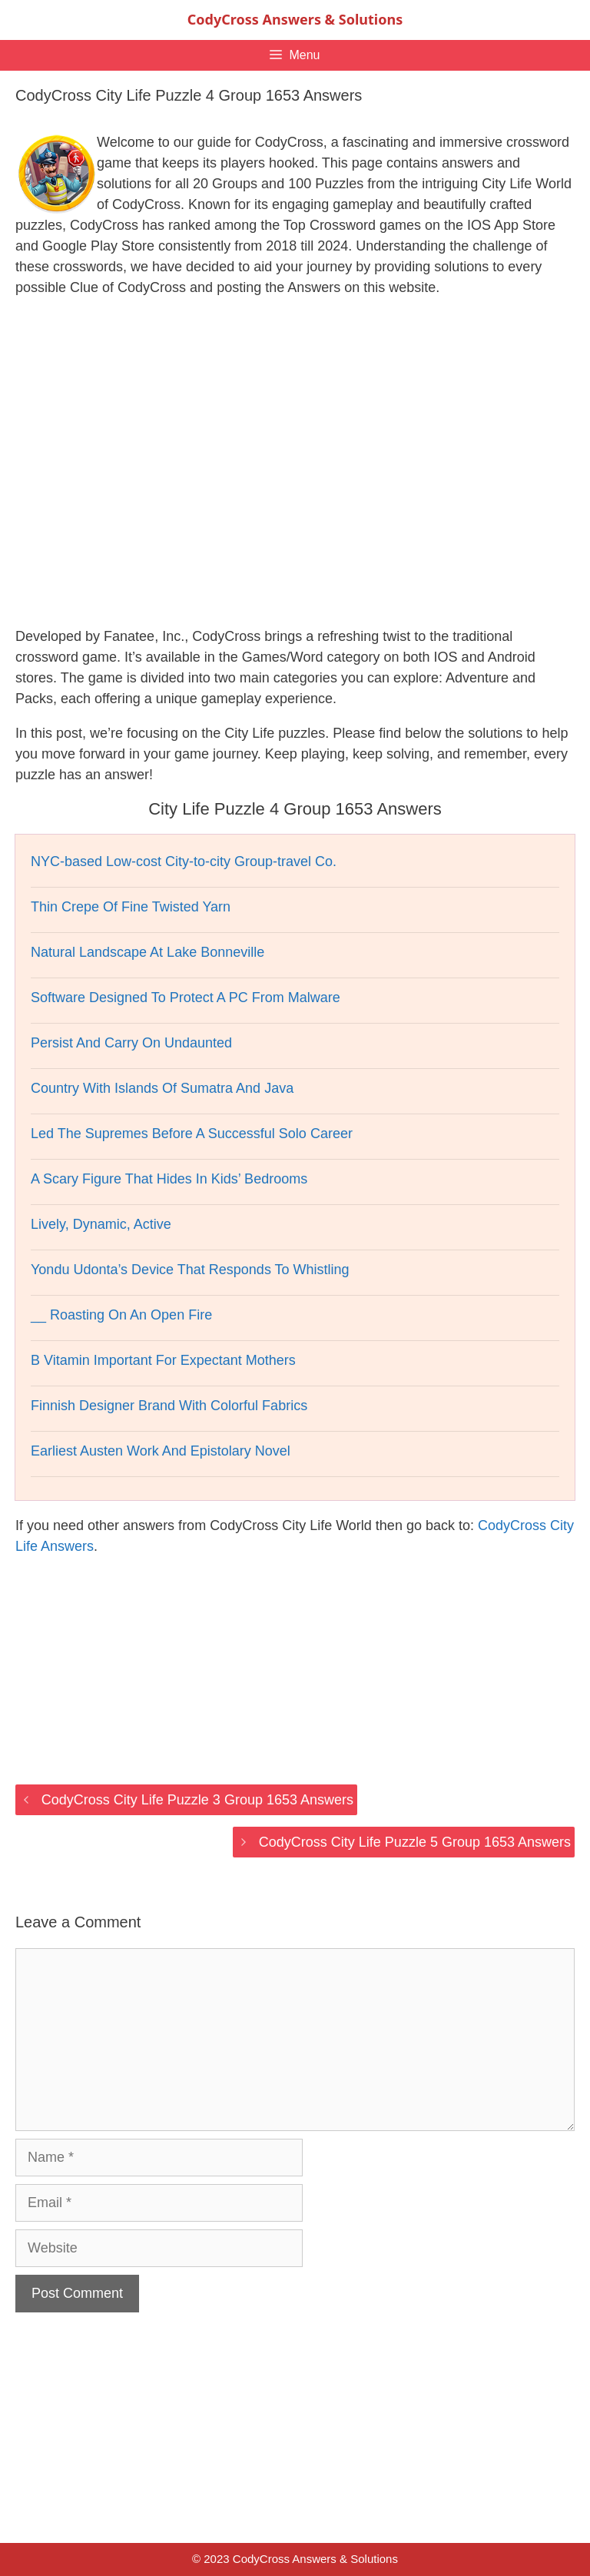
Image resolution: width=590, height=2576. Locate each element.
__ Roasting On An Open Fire (121, 1315)
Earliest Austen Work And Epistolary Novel (160, 1451)
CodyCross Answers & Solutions (295, 19)
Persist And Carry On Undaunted (131, 1043)
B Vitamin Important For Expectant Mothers (163, 1360)
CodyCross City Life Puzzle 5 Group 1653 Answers (415, 1842)
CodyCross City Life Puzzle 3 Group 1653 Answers (197, 1800)
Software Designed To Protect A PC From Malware (185, 997)
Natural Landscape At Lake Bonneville (147, 952)
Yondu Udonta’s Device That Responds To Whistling (190, 1269)
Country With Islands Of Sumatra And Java (162, 1088)
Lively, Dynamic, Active (101, 1224)
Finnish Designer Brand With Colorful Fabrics (169, 1405)
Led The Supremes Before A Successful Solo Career (192, 1133)
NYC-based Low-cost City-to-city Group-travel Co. (183, 861)
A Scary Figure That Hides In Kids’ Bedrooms (169, 1179)
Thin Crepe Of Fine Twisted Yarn (130, 907)
